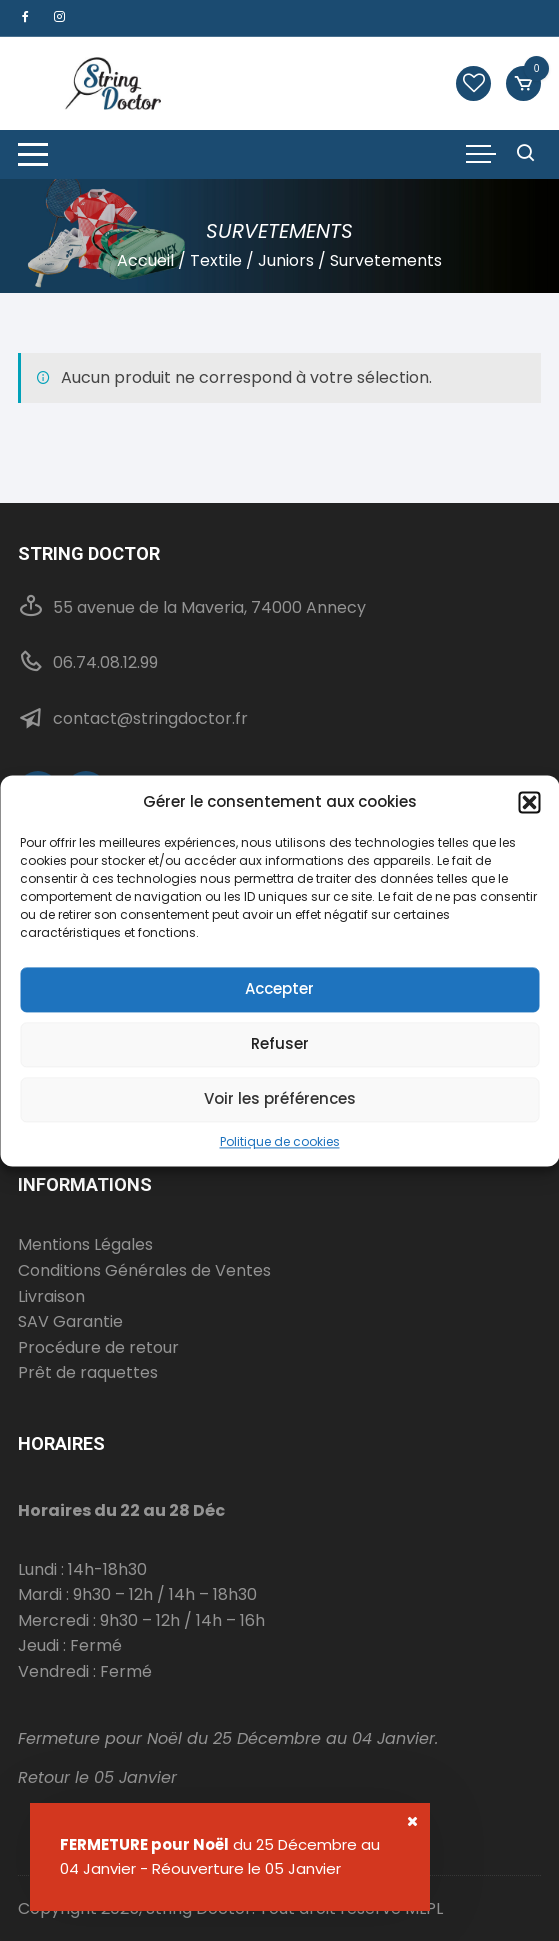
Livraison (51, 1296)
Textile (216, 260)
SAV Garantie (70, 1321)
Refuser (280, 1043)
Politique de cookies (280, 1141)
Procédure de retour (98, 1347)
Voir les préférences (280, 1098)
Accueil (145, 260)
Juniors (286, 260)
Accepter (279, 988)
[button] (529, 802)
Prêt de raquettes (88, 1372)
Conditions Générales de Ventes (144, 1270)
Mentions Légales (85, 1244)
